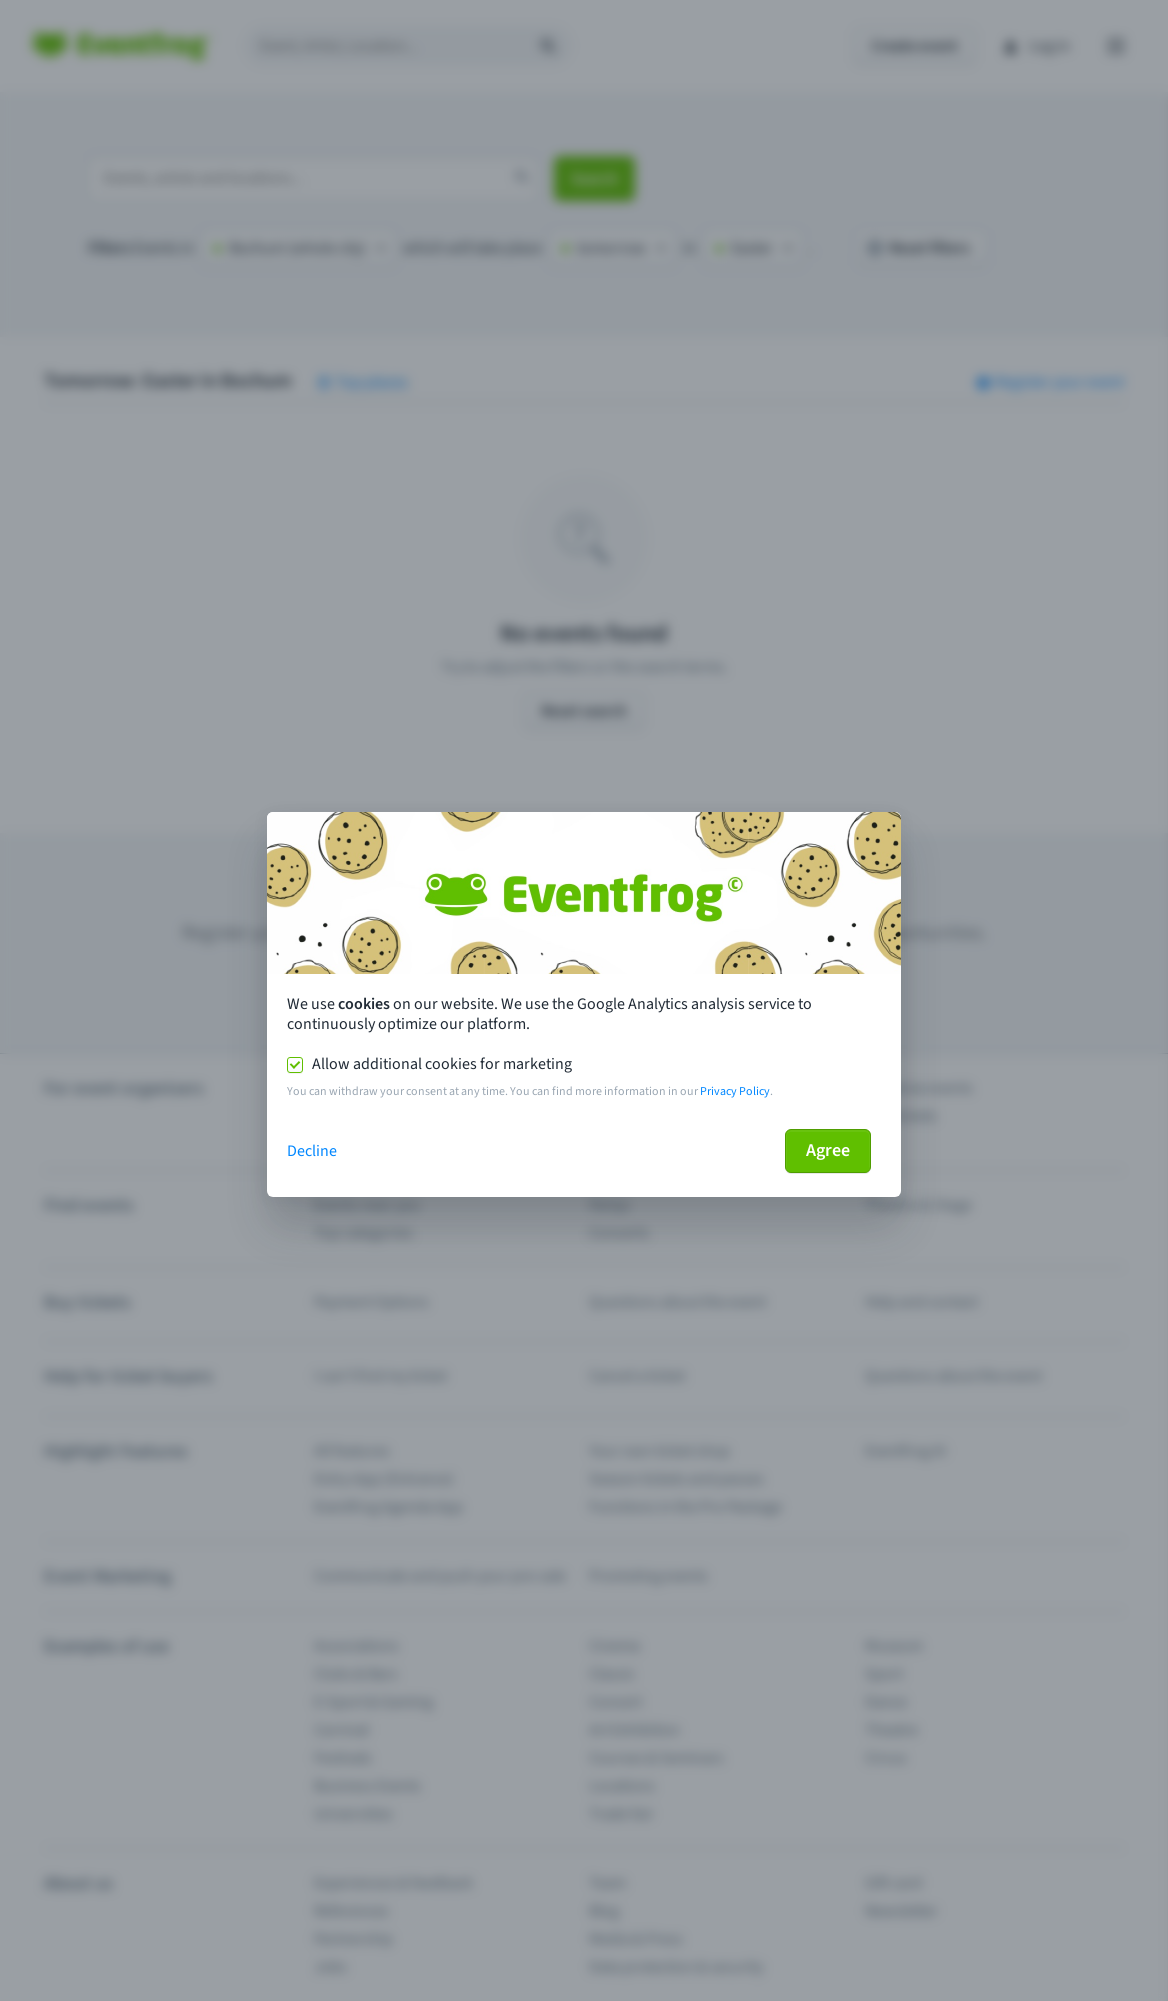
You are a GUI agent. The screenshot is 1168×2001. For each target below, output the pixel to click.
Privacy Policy (735, 1091)
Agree (828, 1150)
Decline (312, 1151)
